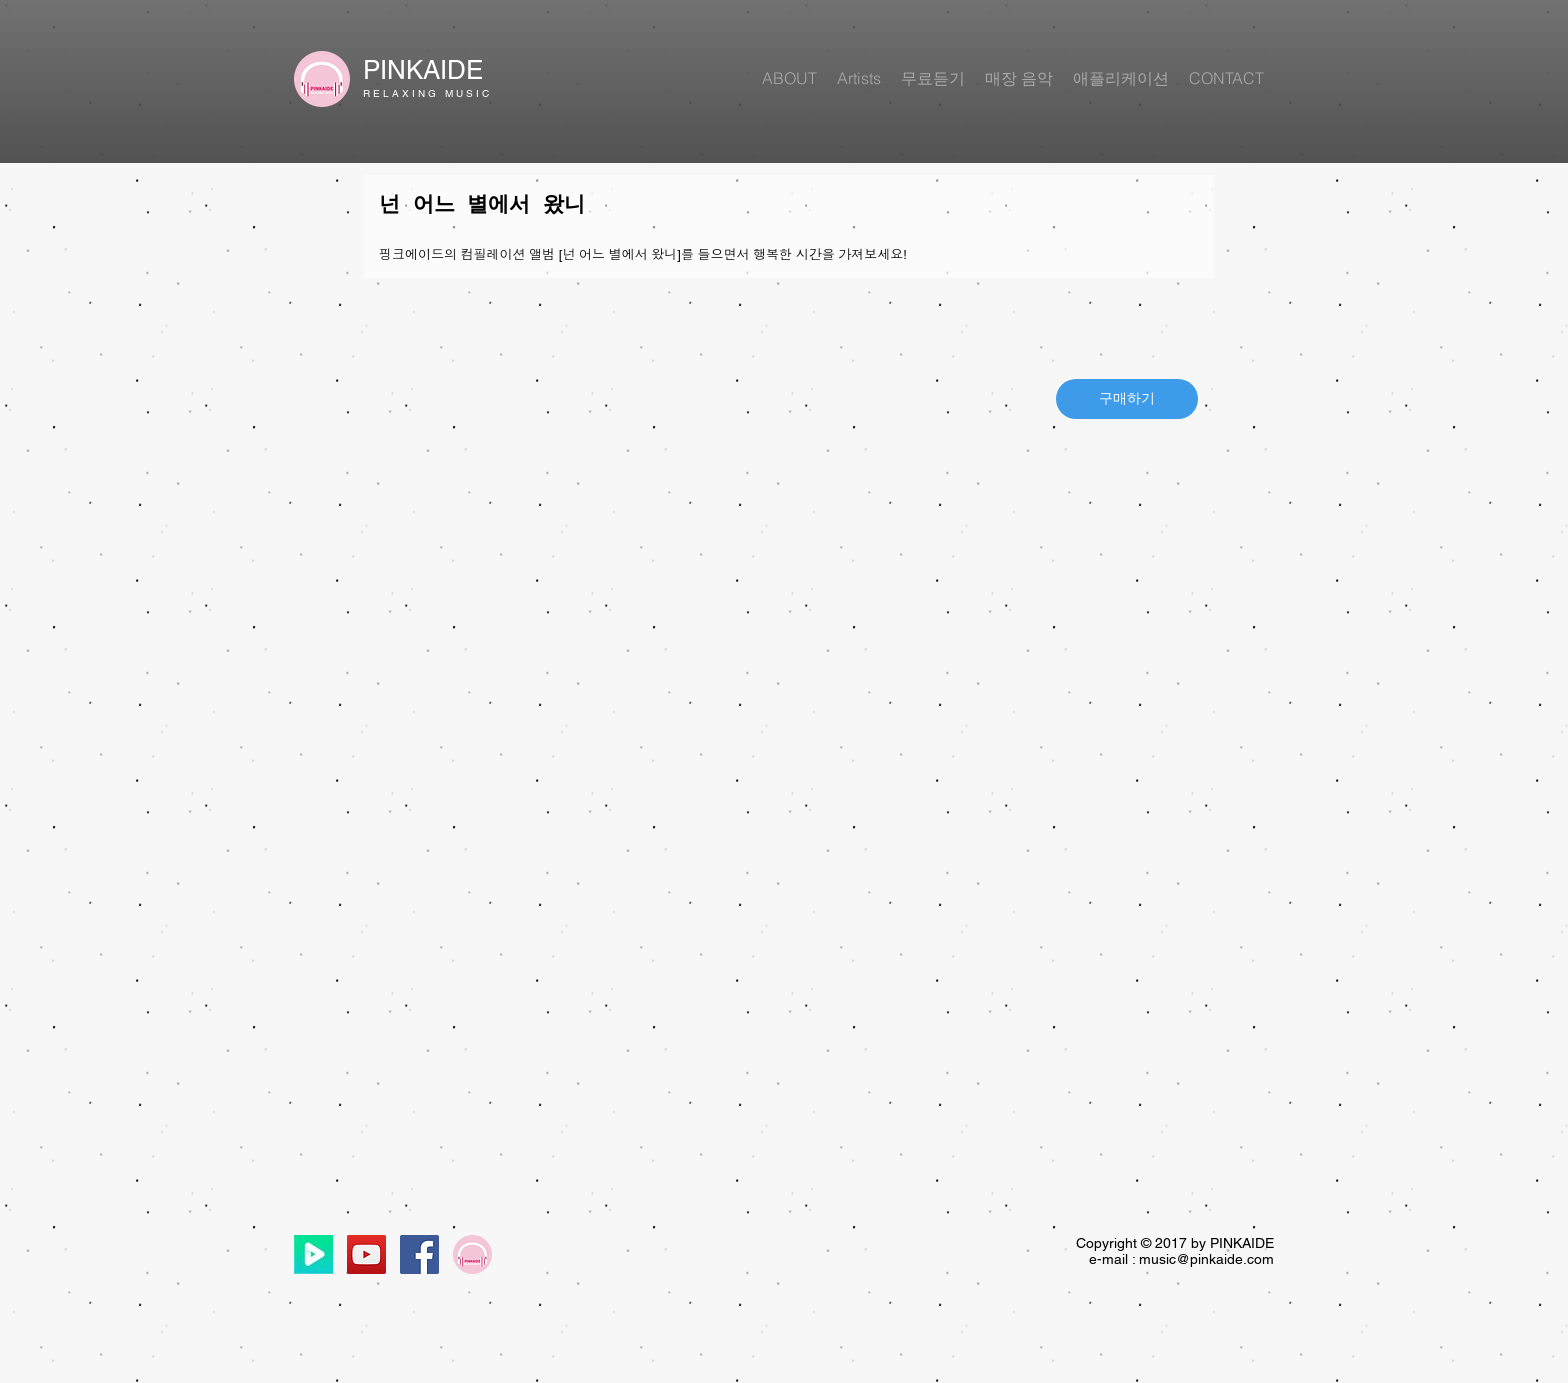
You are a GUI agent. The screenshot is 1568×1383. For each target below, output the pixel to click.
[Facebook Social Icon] (419, 1254)
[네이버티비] (313, 1254)
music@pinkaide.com (1206, 1259)
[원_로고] (472, 1254)
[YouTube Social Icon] (366, 1254)
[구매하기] (1127, 399)
